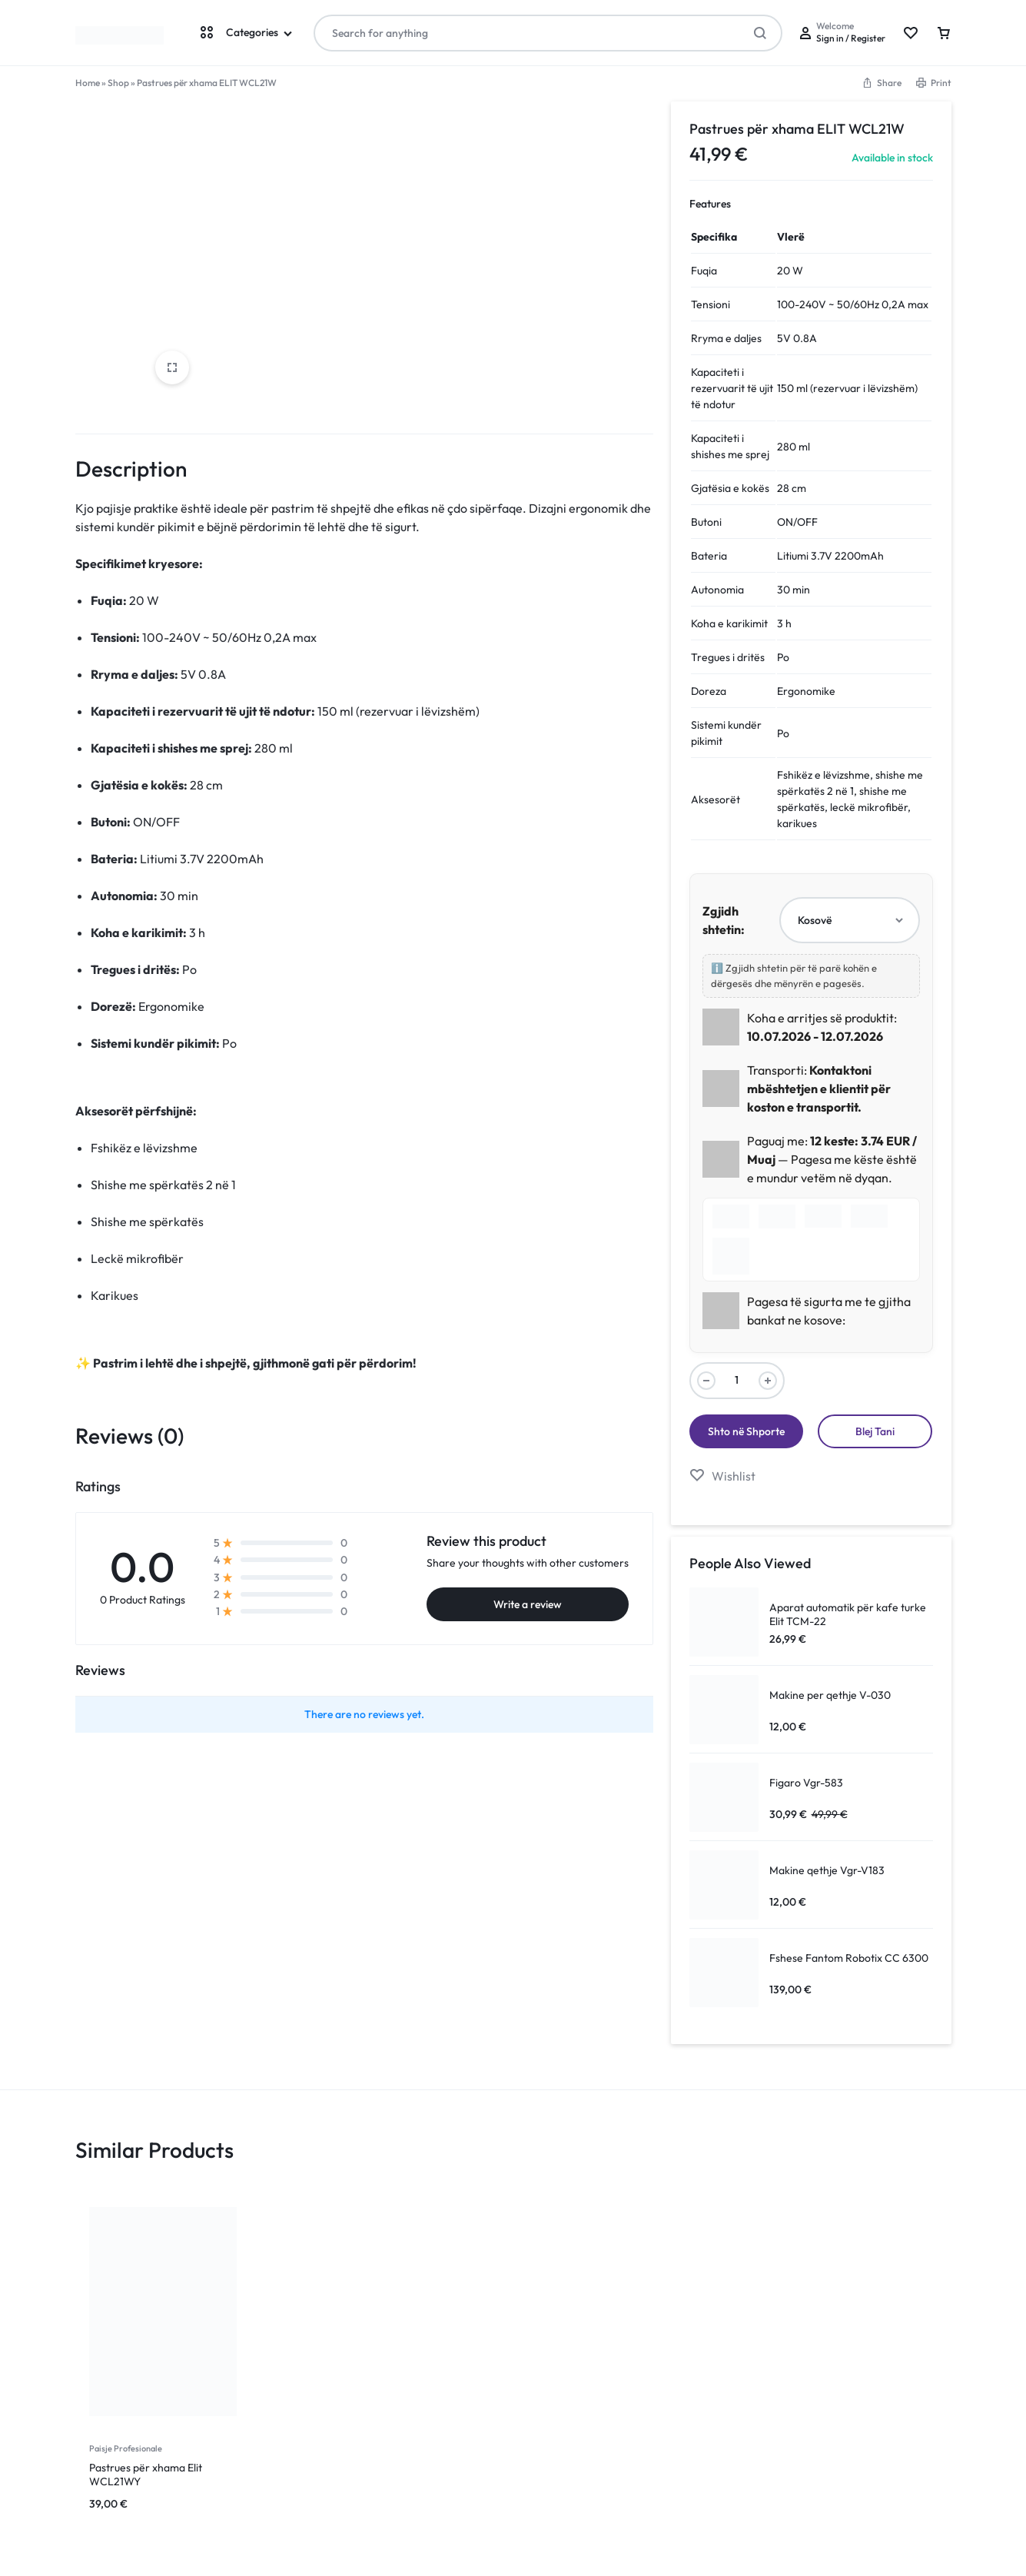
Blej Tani (875, 1431)
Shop (118, 82)
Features (710, 204)
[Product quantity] (737, 1381)
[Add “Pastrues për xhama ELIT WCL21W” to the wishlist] (722, 1476)
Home (87, 82)
